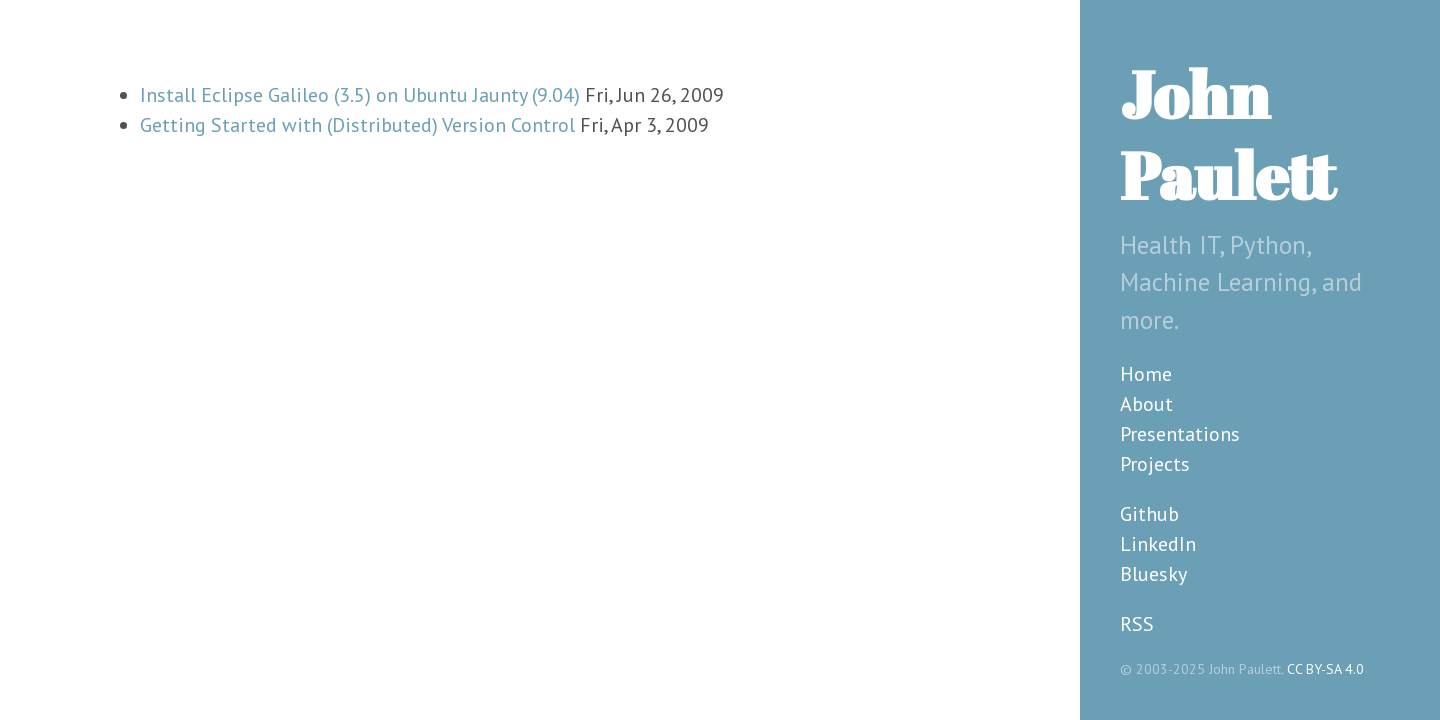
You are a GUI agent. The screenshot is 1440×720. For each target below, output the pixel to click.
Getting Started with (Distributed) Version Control (357, 125)
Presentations (1180, 434)
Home (1146, 374)
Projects (1155, 464)
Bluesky (1153, 574)
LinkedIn (1158, 544)
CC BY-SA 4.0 (1325, 669)
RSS (1137, 624)
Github (1149, 514)
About (1146, 404)
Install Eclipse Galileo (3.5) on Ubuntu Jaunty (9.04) (360, 95)
